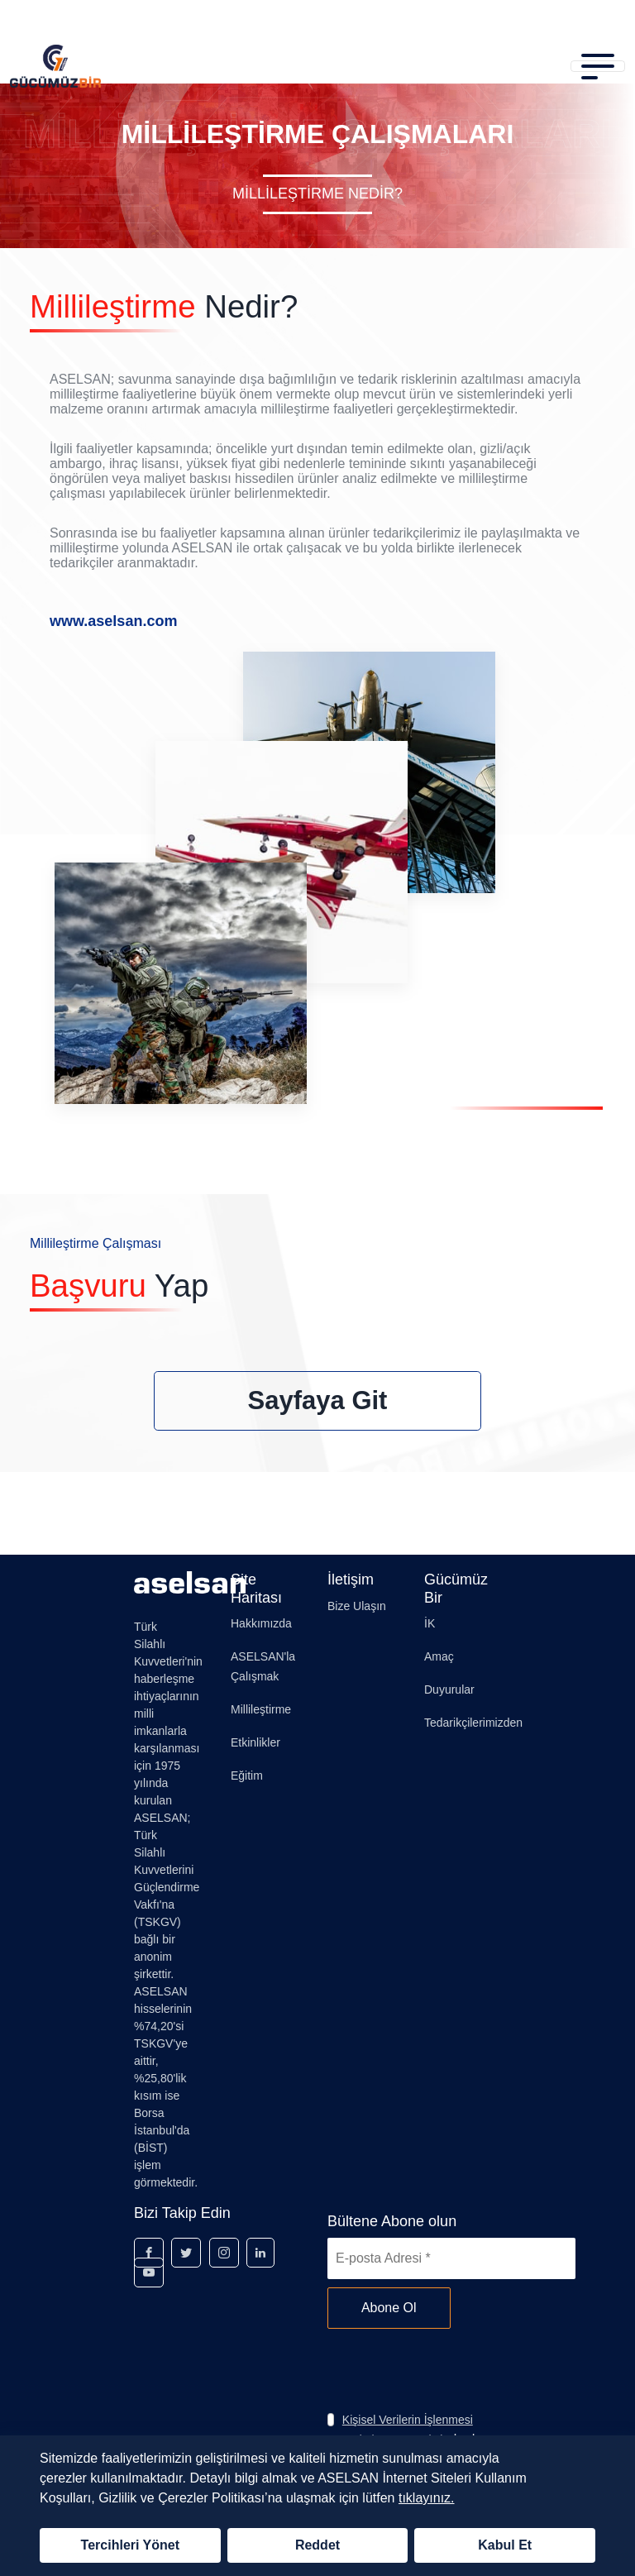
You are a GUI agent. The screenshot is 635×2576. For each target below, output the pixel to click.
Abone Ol (389, 2308)
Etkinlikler (255, 1742)
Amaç (439, 1656)
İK (429, 1623)
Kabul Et (505, 2545)
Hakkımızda (261, 1623)
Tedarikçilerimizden (473, 1722)
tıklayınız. (427, 2498)
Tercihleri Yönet (130, 2545)
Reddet (317, 2545)
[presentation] (453, 2369)
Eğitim (247, 1775)
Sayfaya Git (318, 1400)
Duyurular (449, 1689)
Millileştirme (261, 1709)
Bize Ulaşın (356, 1606)
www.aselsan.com (113, 621)
